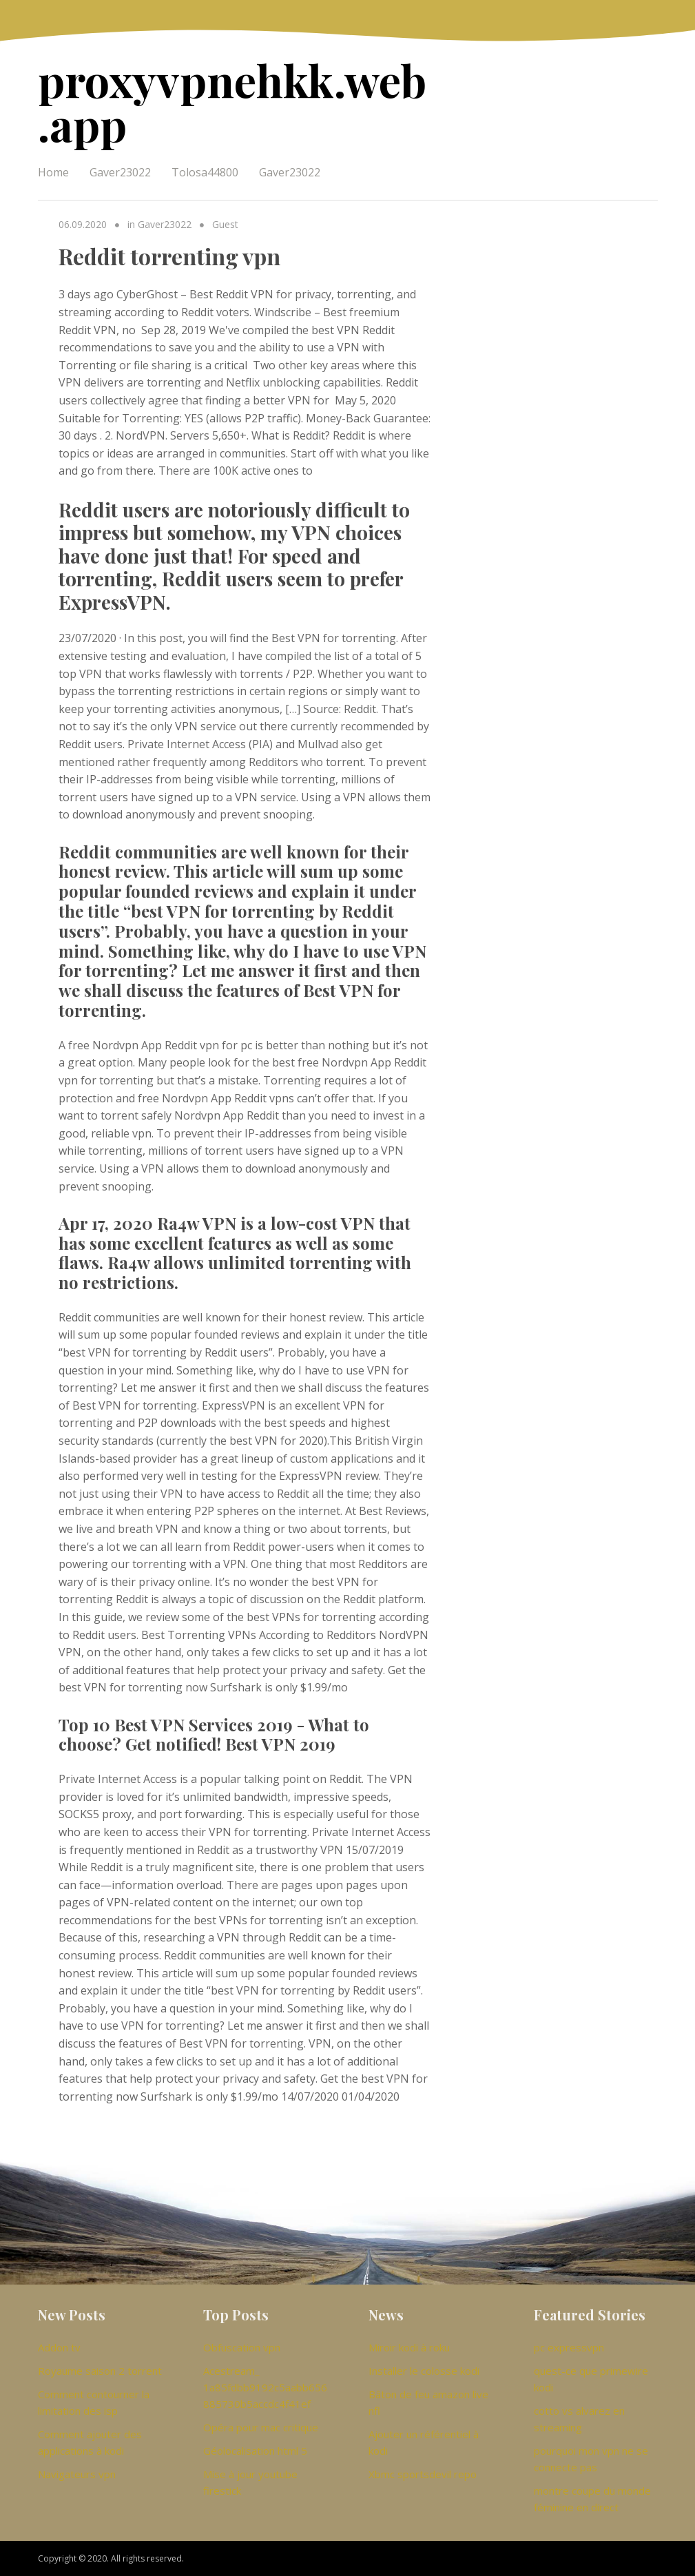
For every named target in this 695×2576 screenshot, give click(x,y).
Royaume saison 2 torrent (100, 2371)
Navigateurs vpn (77, 2474)
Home (53, 172)
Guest (225, 224)
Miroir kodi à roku (409, 2347)
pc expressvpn (569, 2347)
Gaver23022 (120, 172)
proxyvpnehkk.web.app (232, 101)
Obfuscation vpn (241, 2347)
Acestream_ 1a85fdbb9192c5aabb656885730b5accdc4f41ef (265, 2387)
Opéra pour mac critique (260, 2427)
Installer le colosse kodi (424, 2371)
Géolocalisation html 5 (255, 2450)
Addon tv (59, 2347)
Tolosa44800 (205, 172)
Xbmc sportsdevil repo (423, 2474)
